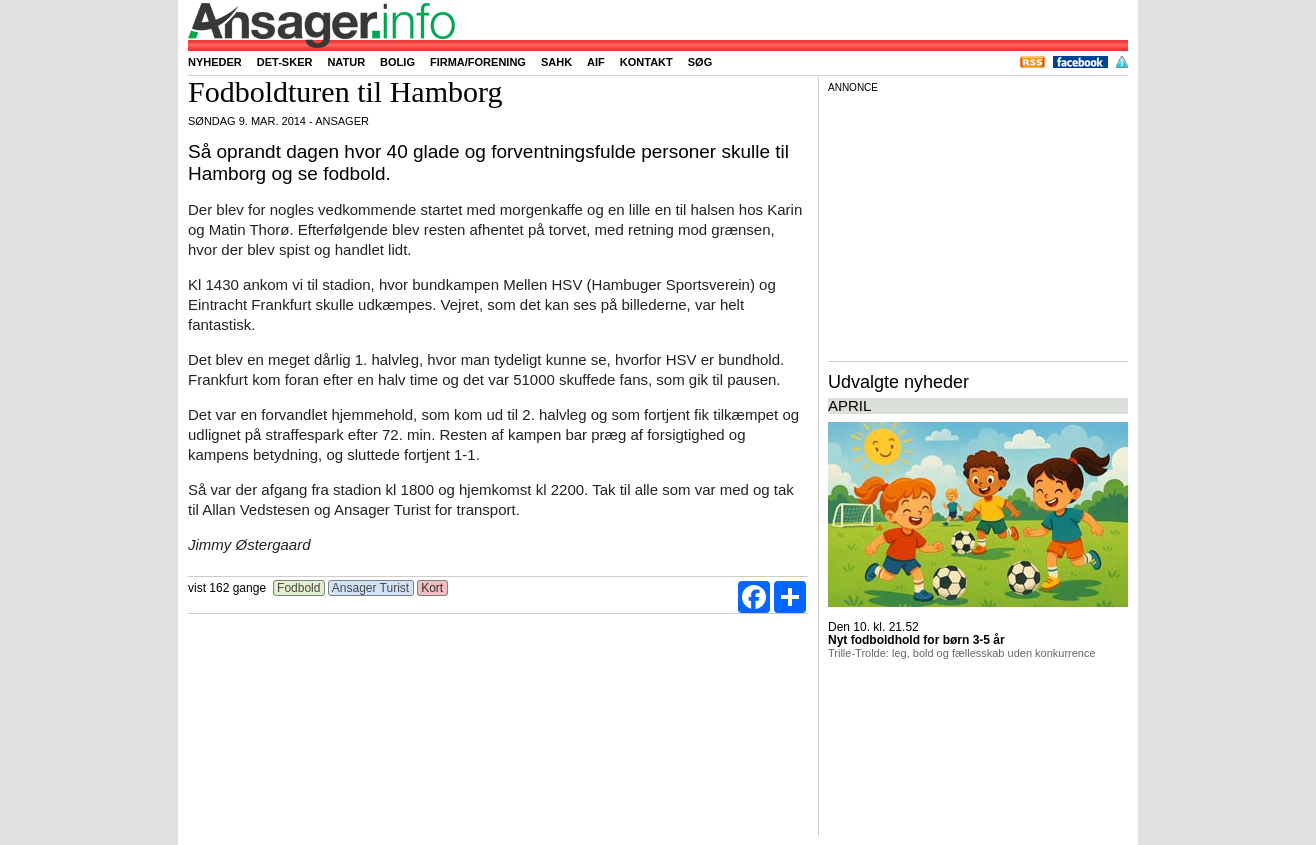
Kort (432, 588)
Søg (700, 62)
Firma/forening (478, 62)
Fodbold (299, 588)
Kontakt (646, 62)
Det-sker (285, 62)
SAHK (556, 62)
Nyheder (215, 62)
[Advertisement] (978, 224)
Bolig (397, 62)
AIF (596, 62)
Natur (346, 62)
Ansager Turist (370, 588)
